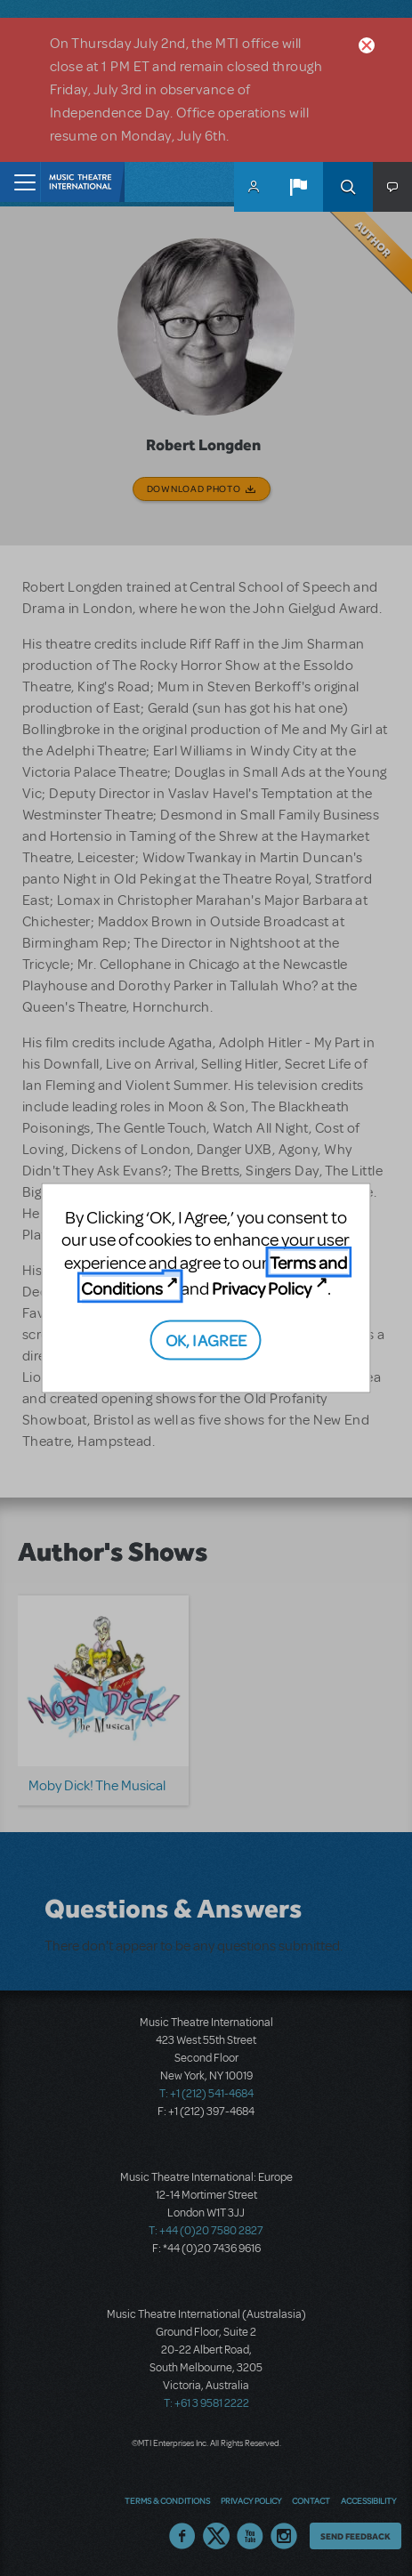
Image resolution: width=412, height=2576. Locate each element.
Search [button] (348, 187)
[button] (298, 187)
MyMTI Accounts (253, 187)
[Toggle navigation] (20, 182)
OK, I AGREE (206, 1339)
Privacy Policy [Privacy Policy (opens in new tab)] (261, 1287)
